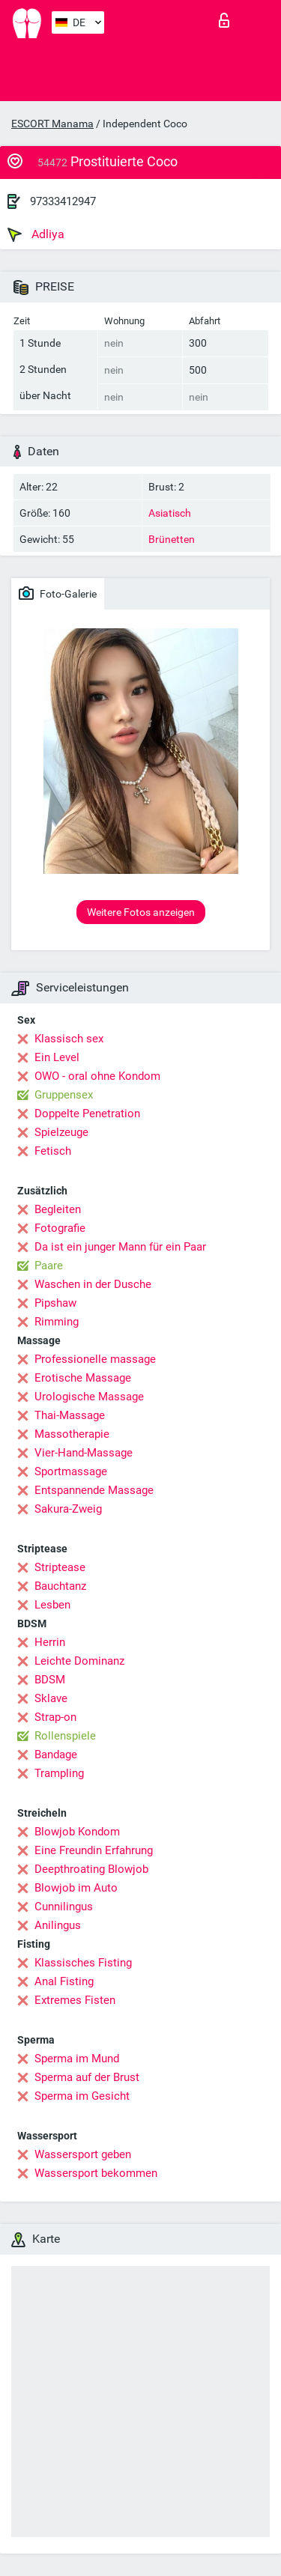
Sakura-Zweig (68, 1509)
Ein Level (56, 1057)
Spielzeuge (61, 1132)
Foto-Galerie (58, 593)
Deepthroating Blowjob (91, 1869)
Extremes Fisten (74, 2000)
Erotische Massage (82, 1378)
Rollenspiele (65, 1736)
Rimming (56, 1321)
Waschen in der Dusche (92, 1284)
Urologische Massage (89, 1396)
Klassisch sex (68, 1038)
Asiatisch (169, 513)
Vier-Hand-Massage (83, 1452)
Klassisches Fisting (83, 1962)
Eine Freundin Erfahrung (93, 1850)
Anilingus (57, 1925)
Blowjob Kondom (77, 1831)
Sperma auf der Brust (86, 2077)
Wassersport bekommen (95, 2173)
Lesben (52, 1604)
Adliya (35, 234)
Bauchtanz (60, 1586)
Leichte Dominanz (79, 1661)
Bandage (55, 1754)
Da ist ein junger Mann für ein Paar (120, 1247)
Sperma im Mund (76, 2058)
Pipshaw (55, 1303)
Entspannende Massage (94, 1490)
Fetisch (52, 1151)
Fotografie (59, 1228)
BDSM (49, 1679)
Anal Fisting (64, 1981)
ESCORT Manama (52, 124)
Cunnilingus (63, 1906)
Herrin (49, 1642)
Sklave (50, 1698)
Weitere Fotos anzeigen (141, 912)
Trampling (59, 1773)
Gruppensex (63, 1095)
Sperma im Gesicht (82, 2096)
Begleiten (57, 1209)
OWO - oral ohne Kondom (97, 1076)
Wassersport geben (82, 2154)
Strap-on (55, 1717)
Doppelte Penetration (87, 1113)
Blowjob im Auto (76, 1888)
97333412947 (63, 201)
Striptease (59, 1567)
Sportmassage (70, 1471)
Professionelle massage (95, 1359)
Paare (48, 1265)
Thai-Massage (69, 1415)
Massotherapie (71, 1434)
